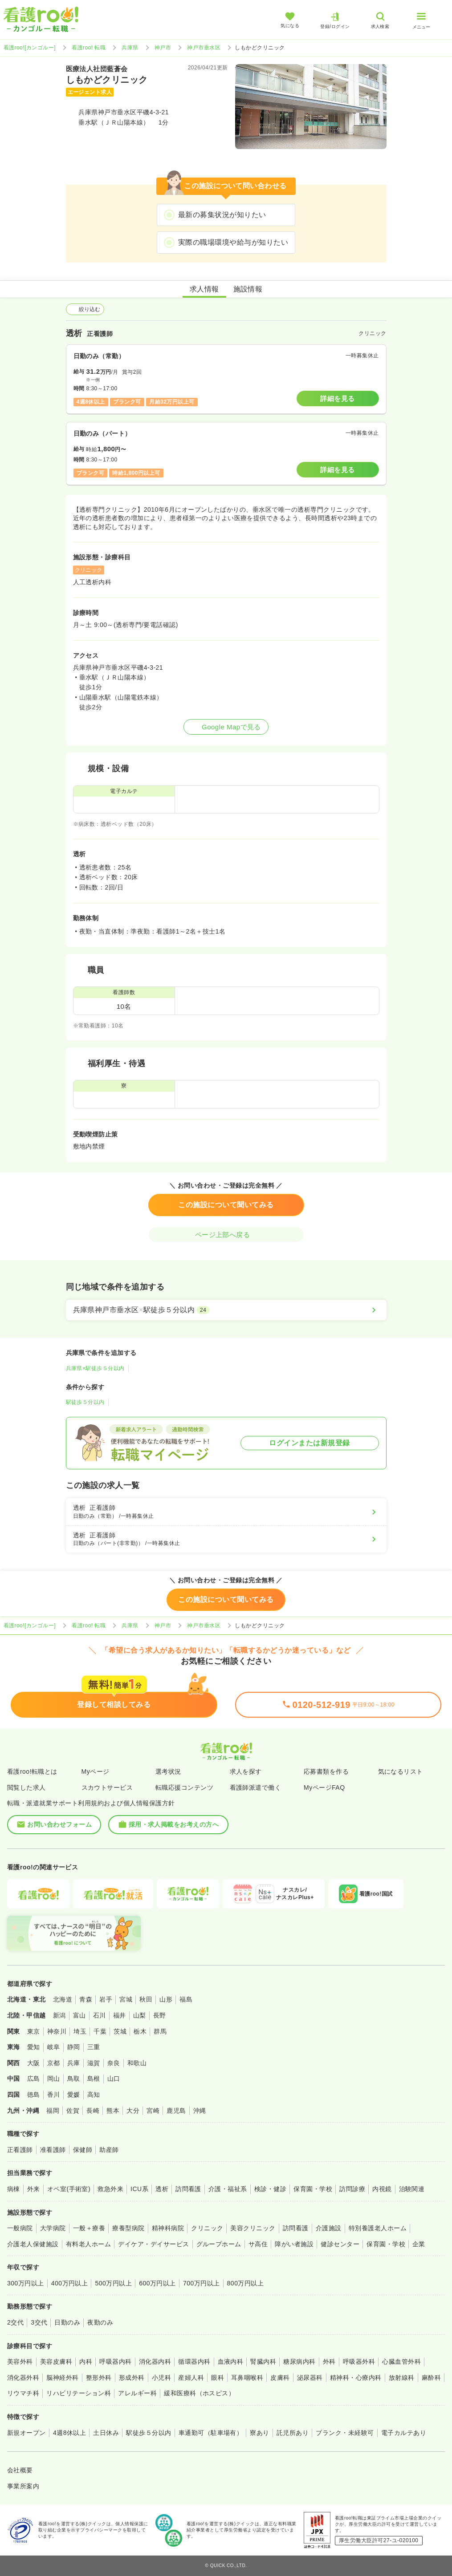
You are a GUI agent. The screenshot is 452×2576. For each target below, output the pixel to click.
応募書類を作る (326, 1771)
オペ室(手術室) (68, 2188)
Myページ (95, 1771)
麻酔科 (431, 2377)
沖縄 (199, 2110)
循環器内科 (194, 2361)
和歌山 (137, 2062)
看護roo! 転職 (89, 47)
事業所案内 (23, 2486)
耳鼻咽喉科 (247, 2377)
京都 (53, 2062)
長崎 (92, 2110)
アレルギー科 (137, 2393)
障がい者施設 (294, 2244)
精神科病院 (168, 2228)
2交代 (15, 2322)
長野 (159, 2015)
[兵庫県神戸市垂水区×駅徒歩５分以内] (226, 1310)
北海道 (62, 1999)
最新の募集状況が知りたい (222, 214)
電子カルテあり (403, 2432)
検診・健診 (270, 2188)
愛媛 (73, 2094)
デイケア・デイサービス (153, 2244)
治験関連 (412, 2188)
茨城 (120, 2031)
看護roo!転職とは (32, 1771)
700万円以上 (201, 2283)
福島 (185, 1999)
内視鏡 (381, 2188)
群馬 (160, 2031)
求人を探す (246, 1771)
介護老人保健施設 (33, 2244)
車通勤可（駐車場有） (211, 2432)
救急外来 (110, 2188)
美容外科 (20, 2361)
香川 (53, 2094)
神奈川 (56, 2031)
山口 (113, 2078)
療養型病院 (128, 2228)
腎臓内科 (263, 2361)
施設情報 (248, 289)
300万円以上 (25, 2283)
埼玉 (79, 2031)
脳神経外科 (62, 2377)
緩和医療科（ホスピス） (199, 2393)
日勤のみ (67, 2322)
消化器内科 (155, 2361)
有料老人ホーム (88, 2244)
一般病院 (20, 2228)
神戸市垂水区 (203, 47)
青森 (85, 1999)
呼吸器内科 (115, 2361)
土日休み (106, 2432)
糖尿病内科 (299, 2361)
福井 (119, 2015)
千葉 (100, 2031)
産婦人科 (191, 2377)
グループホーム (218, 2244)
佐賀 (72, 2110)
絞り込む (85, 309)
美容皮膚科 (56, 2361)
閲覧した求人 (26, 1787)
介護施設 (329, 2228)
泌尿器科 (310, 2377)
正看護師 (20, 2149)
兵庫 (73, 2062)
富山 (79, 2015)
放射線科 (402, 2377)
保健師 (82, 2149)
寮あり (259, 2432)
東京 (33, 2031)
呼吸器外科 (359, 2361)
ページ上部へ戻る (226, 1234)
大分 (132, 2110)
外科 (329, 2361)
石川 (99, 2015)
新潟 (59, 2015)
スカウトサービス (107, 1787)
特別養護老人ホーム (378, 2228)
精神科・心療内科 (356, 2377)
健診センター (340, 2244)
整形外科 (99, 2377)
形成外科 (132, 2377)
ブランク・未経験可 (345, 2432)
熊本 (112, 2110)
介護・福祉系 (227, 2188)
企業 (418, 2244)
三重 (93, 2046)
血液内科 (231, 2361)
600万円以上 (157, 2283)
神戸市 (163, 47)
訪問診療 (352, 2188)
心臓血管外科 (401, 2361)
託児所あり (293, 2432)
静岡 (73, 2046)
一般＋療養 (89, 2228)
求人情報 (204, 289)
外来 (33, 2188)
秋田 (145, 1999)
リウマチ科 (23, 2393)
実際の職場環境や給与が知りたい (233, 242)
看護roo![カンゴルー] (30, 47)
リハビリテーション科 (78, 2393)
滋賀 (93, 2062)
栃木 (140, 2031)
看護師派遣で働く (255, 1787)
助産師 (108, 2149)
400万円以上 (69, 2283)
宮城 (125, 1999)
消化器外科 (23, 2377)
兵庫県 (130, 47)
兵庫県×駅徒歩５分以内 (95, 1368)
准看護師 (53, 2149)
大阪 (33, 2062)
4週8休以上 (69, 2432)
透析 (161, 2188)
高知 (93, 2094)
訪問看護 (188, 2188)
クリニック (207, 2228)
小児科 (161, 2377)
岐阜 (53, 2046)
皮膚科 (279, 2377)
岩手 (105, 1999)
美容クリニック (252, 2228)
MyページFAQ (324, 1787)
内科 (85, 2361)
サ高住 (258, 2244)
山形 (165, 1999)
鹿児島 (176, 2110)
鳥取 (73, 2078)
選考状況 (168, 1771)
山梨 (139, 2015)
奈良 (113, 2062)
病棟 (13, 2188)
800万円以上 (245, 2283)
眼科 (217, 2377)
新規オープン (26, 2432)
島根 (93, 2078)
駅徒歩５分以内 (85, 1402)
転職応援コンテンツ (184, 1787)
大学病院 (53, 2228)
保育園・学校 (312, 2188)
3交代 (39, 2322)
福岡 (52, 2110)
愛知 (33, 2046)
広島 (33, 2078)
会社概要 (20, 2470)
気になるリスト (400, 1771)
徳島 (33, 2094)
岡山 (53, 2078)
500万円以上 (113, 2283)
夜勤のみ (100, 2322)
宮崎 (153, 2110)
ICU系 (139, 2188)
